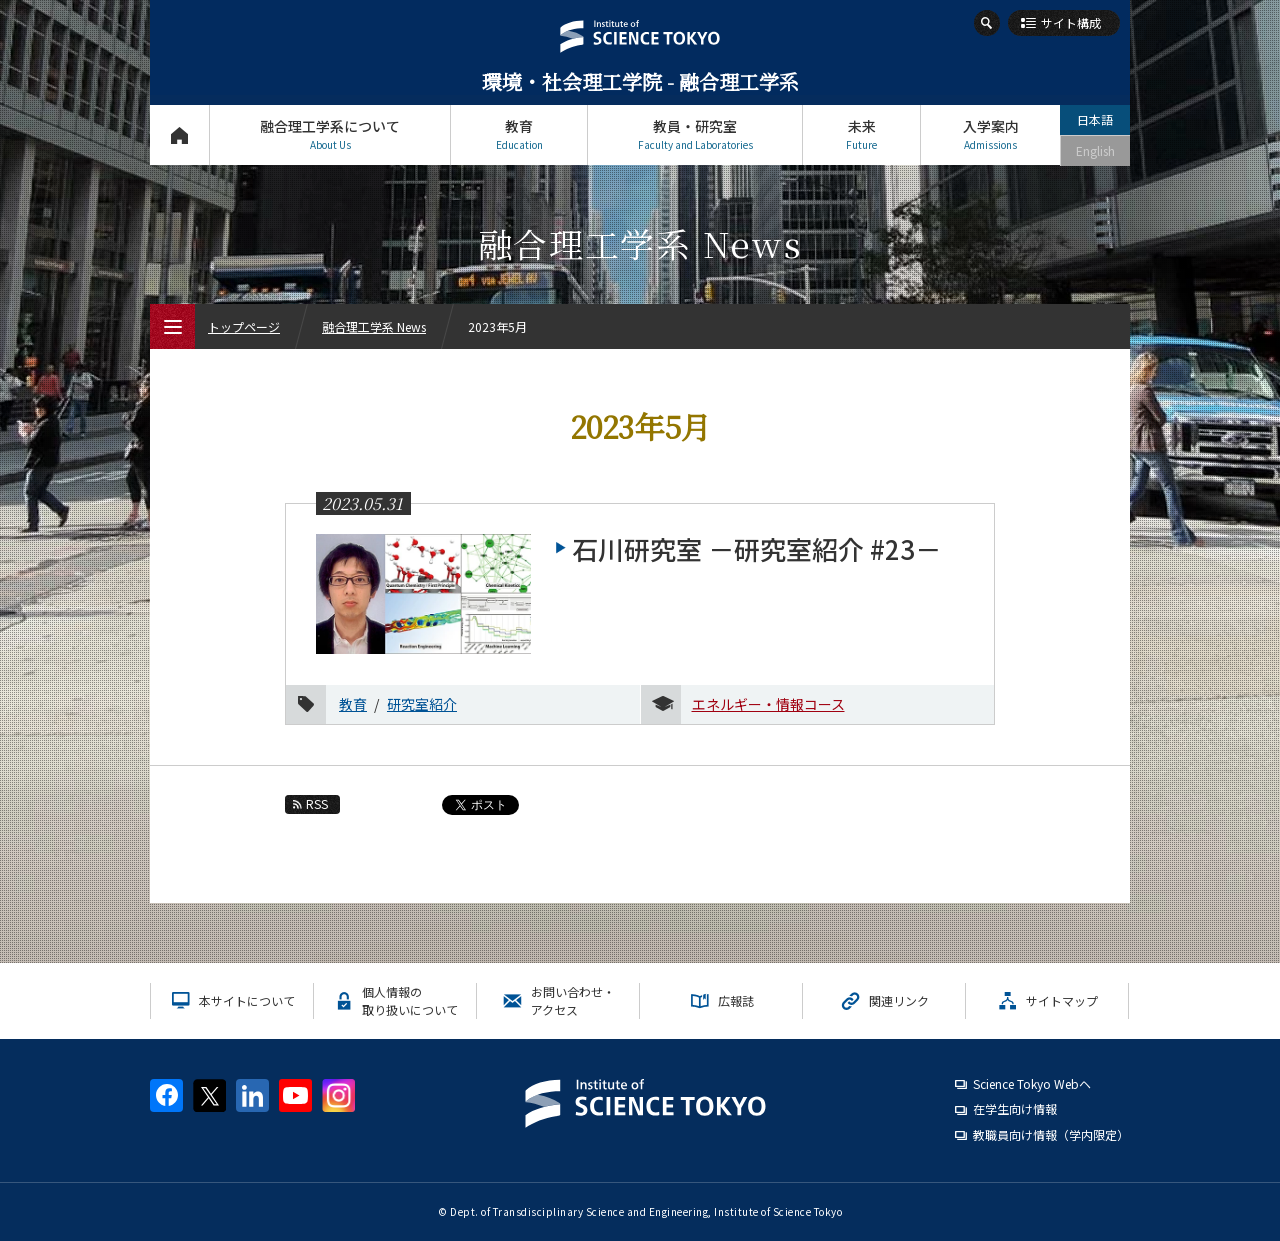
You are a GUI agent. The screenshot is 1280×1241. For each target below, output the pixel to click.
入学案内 (990, 134)
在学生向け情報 (1015, 1108)
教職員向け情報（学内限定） (1051, 1134)
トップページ (179, 134)
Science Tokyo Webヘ (1032, 1083)
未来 (861, 134)
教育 (519, 134)
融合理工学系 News (374, 326)
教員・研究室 (695, 134)
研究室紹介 (422, 704)
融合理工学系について (330, 134)
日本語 (1095, 119)
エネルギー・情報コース (768, 704)
